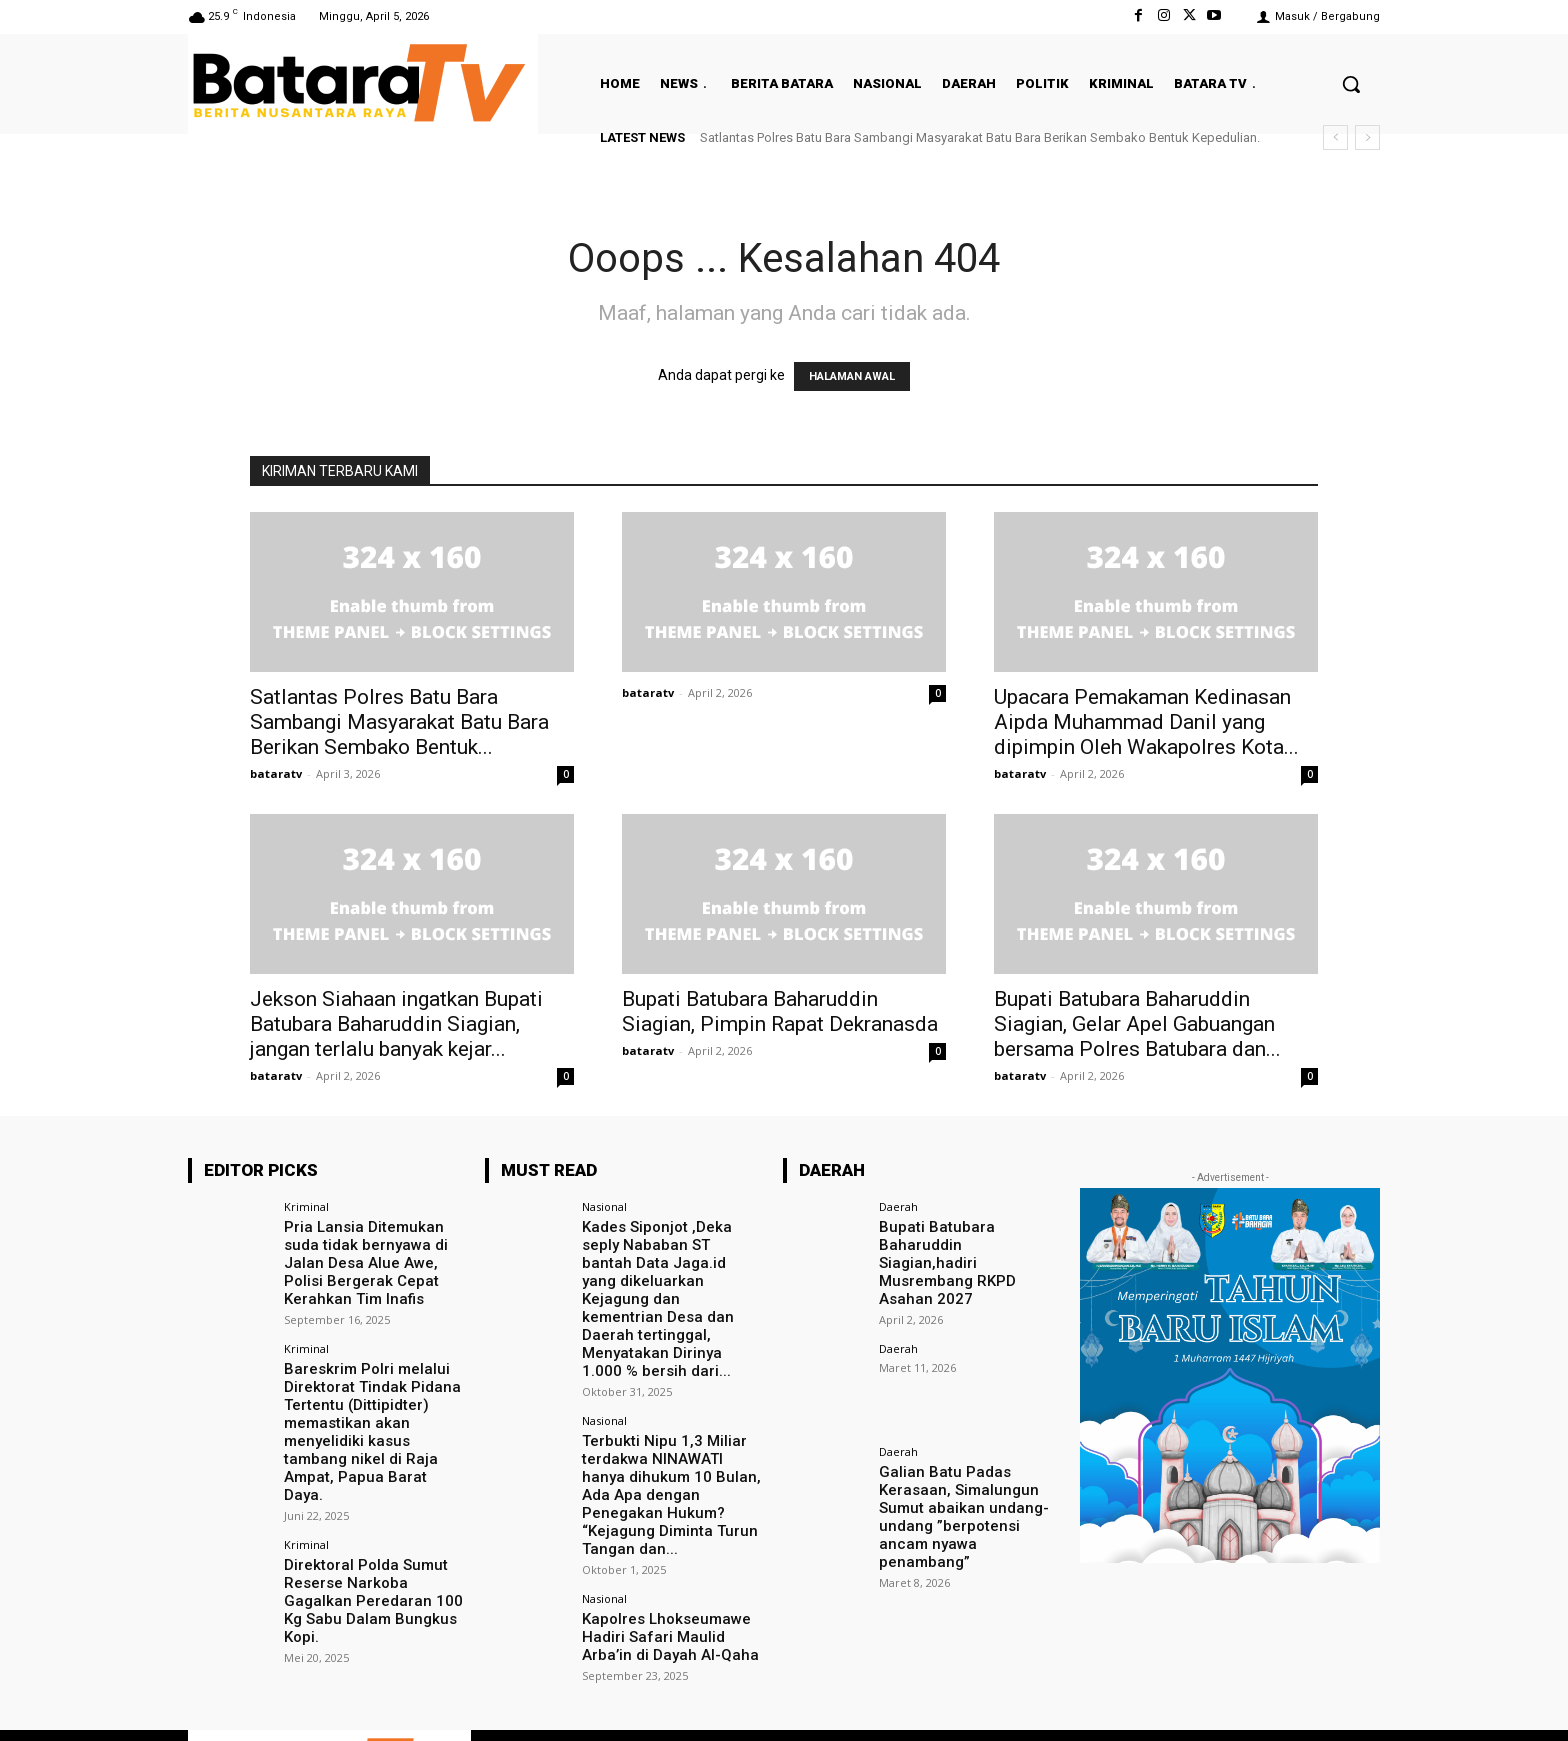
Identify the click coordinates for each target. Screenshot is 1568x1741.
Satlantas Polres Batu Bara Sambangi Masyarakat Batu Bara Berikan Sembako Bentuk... (399, 722)
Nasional (604, 1206)
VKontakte (1247, 1700)
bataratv (276, 773)
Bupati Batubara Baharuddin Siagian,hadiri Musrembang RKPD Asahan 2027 (968, 1251)
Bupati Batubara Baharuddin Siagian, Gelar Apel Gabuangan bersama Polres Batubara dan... (1137, 1024)
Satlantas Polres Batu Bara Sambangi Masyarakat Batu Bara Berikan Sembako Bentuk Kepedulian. (980, 137)
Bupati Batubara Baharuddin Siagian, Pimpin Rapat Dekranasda (782, 1011)
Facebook (1019, 1700)
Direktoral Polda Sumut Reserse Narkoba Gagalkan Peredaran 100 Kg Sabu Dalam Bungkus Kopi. (373, 1557)
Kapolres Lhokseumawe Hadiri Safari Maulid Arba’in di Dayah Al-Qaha (672, 1565)
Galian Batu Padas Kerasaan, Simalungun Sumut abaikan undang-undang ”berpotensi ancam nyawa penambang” (967, 1481)
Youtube (1356, 1700)
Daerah (898, 1206)
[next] (1367, 137)
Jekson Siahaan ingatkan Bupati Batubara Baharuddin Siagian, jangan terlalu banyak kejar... (396, 1024)
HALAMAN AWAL (852, 376)
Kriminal (306, 1206)
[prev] (1335, 137)
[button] (1351, 84)
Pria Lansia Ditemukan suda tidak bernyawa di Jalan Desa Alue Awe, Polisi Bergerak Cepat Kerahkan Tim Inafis (374, 1259)
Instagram (1133, 1700)
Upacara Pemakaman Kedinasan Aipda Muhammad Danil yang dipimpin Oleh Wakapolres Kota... (1146, 722)
